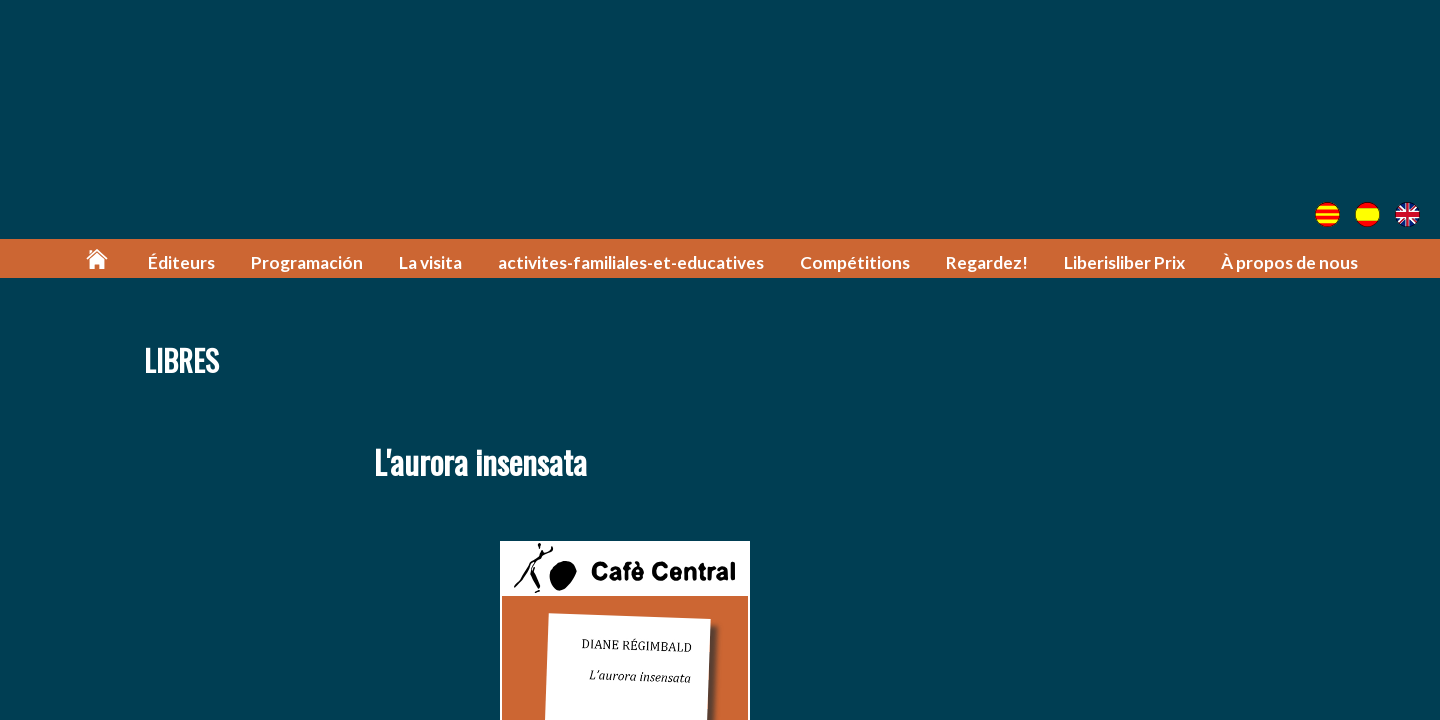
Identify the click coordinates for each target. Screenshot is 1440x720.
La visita (430, 262)
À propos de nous (1289, 262)
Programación (307, 262)
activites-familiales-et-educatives (631, 262)
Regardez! (987, 262)
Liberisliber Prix (1124, 262)
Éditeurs (181, 262)
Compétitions (855, 262)
